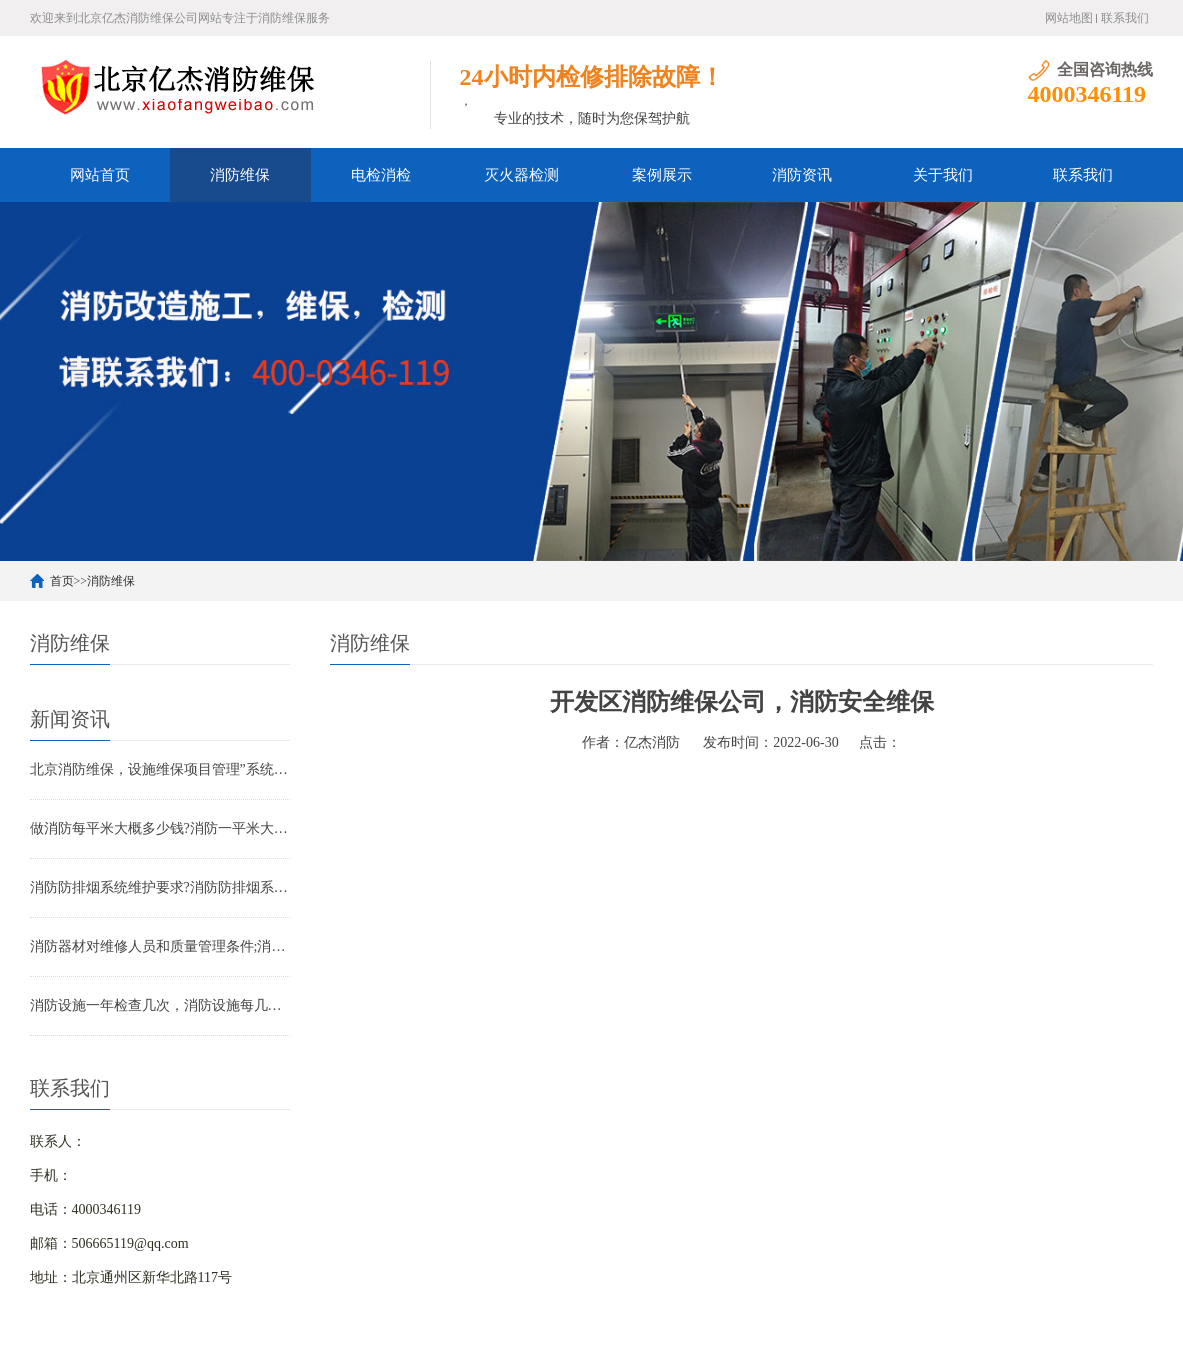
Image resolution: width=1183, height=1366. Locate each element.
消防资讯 (802, 175)
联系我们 (1125, 18)
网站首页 (100, 175)
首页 (62, 581)
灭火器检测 (521, 175)
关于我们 (943, 175)
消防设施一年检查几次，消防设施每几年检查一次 (160, 1005)
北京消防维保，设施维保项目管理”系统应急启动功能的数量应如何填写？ (160, 769)
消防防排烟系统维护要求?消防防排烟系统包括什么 (160, 887)
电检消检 (381, 175)
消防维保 (240, 175)
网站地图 (1069, 18)
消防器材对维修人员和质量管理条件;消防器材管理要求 (160, 946)
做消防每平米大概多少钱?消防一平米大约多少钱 (160, 828)
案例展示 (662, 175)
